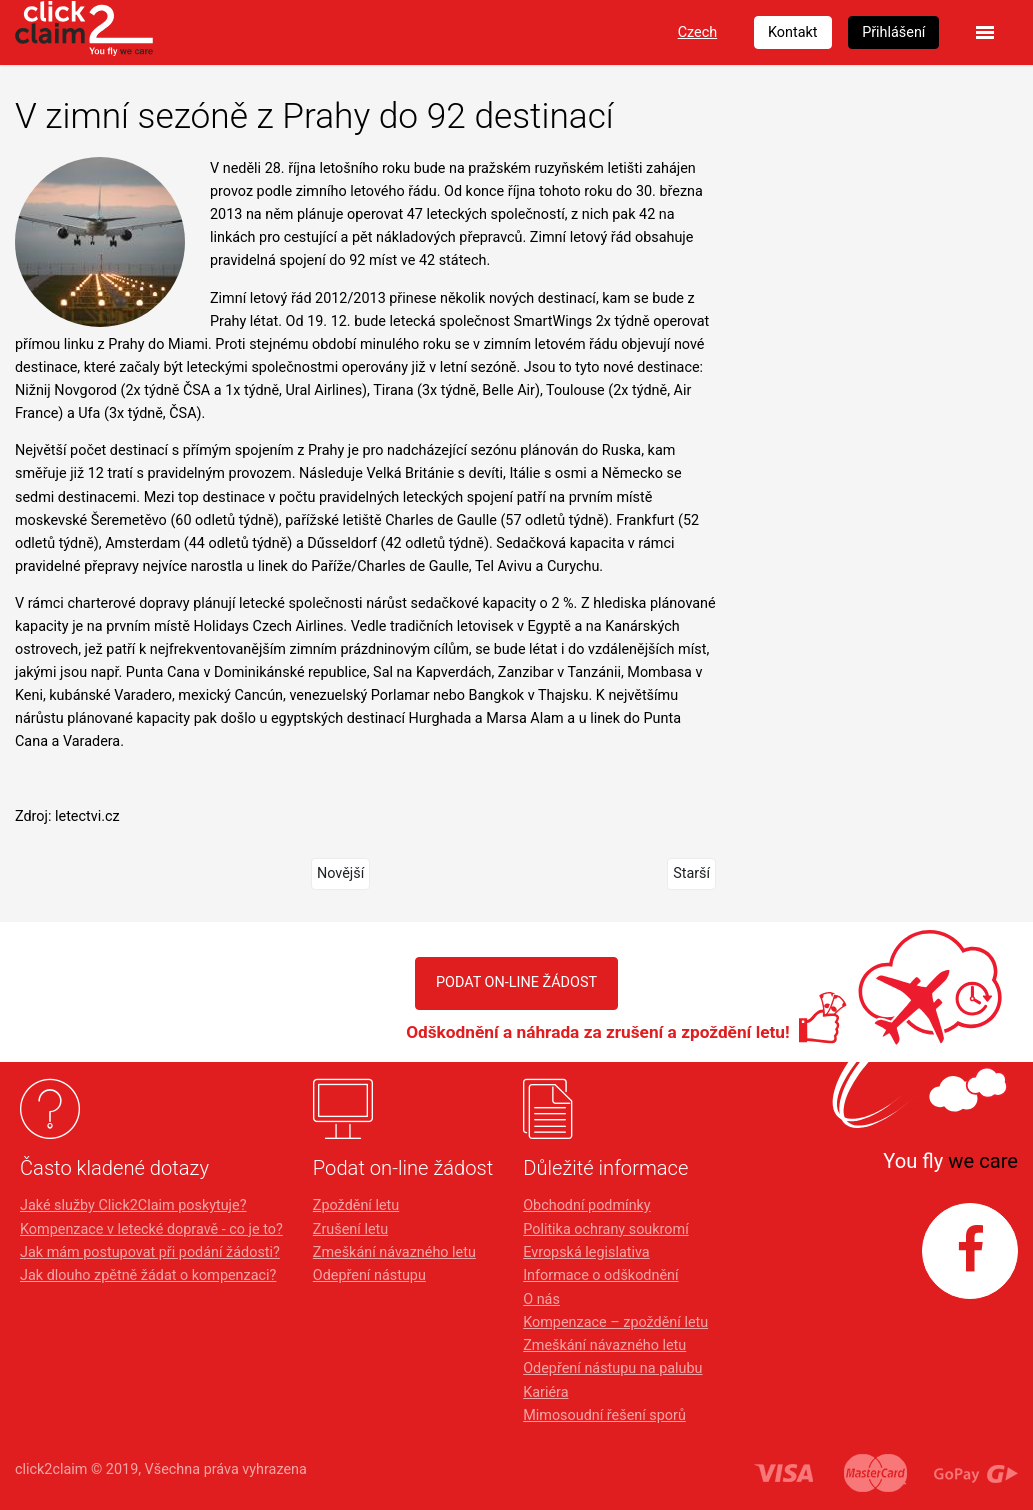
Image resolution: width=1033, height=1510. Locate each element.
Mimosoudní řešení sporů (604, 1415)
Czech (697, 32)
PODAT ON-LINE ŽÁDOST (516, 982)
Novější (340, 873)
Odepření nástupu (369, 1275)
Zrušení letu (350, 1229)
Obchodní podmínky (586, 1205)
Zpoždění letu (356, 1205)
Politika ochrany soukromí (606, 1229)
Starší (691, 873)
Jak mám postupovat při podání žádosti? (150, 1252)
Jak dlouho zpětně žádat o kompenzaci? (148, 1275)
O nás (541, 1299)
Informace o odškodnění (600, 1275)
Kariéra (545, 1392)
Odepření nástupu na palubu (612, 1368)
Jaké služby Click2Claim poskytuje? (133, 1205)
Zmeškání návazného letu (394, 1252)
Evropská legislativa (586, 1252)
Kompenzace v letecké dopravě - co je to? (151, 1229)
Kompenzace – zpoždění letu (615, 1322)
